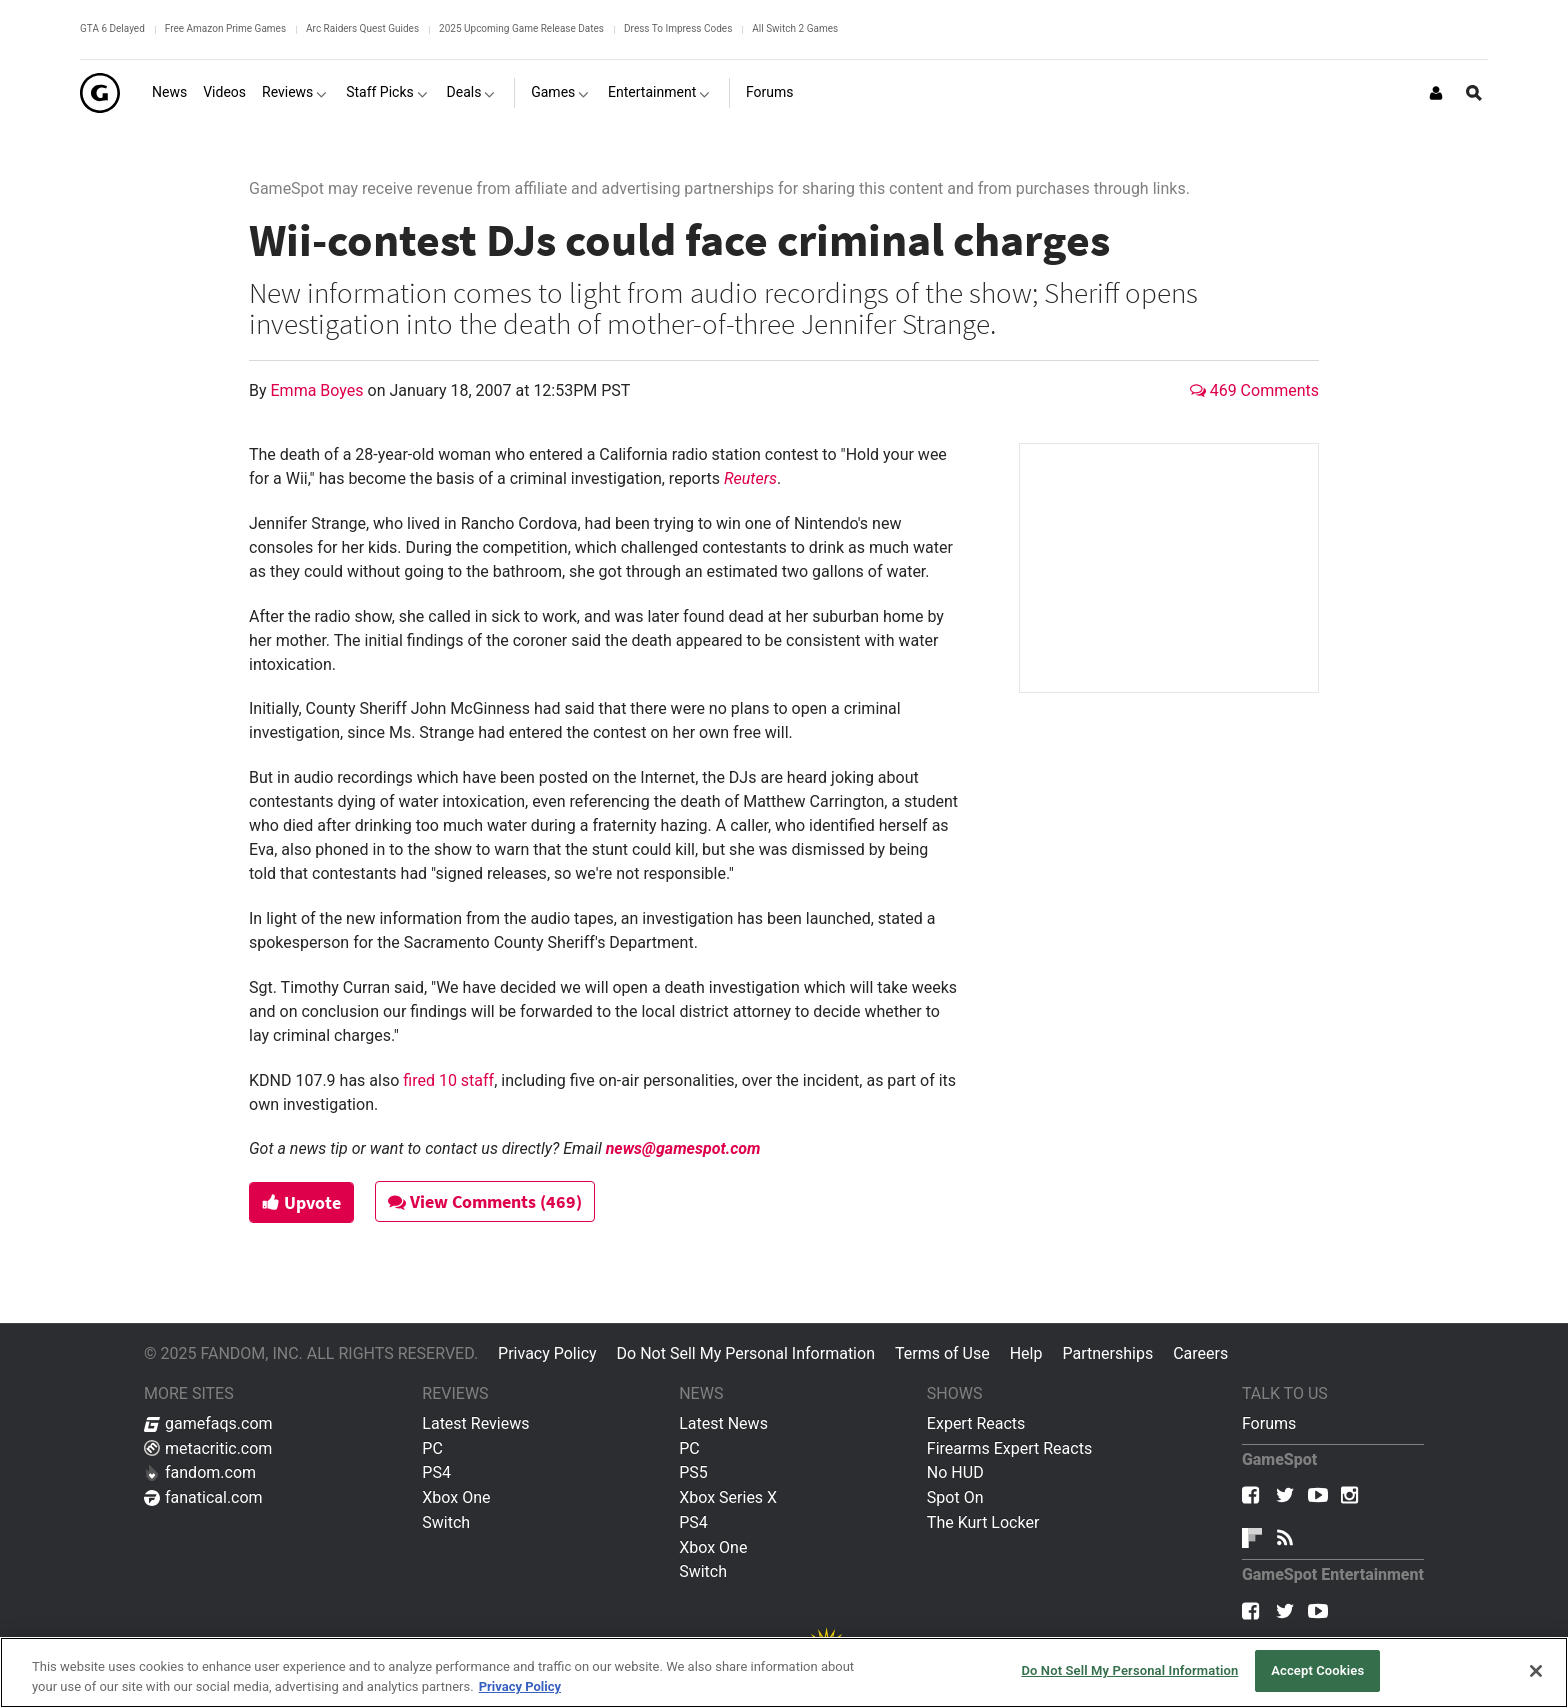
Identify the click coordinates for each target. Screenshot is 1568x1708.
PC (432, 1448)
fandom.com (200, 1472)
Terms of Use (942, 1353)
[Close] (1536, 1671)
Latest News (723, 1423)
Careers (1200, 1353)
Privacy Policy (547, 1353)
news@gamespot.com (683, 1148)
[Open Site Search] (1474, 93)
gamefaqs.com (208, 1423)
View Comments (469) (485, 1201)
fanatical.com (203, 1497)
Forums (1269, 1423)
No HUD (955, 1472)
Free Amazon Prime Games (225, 28)
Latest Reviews (475, 1423)
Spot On (955, 1497)
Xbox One (456, 1497)
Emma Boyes (319, 390)
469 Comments (1254, 390)
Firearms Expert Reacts (1009, 1448)
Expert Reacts (976, 1423)
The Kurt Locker (983, 1522)
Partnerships (1107, 1353)
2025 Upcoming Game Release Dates (521, 28)
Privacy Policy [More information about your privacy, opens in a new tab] (520, 1686)
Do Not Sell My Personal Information (746, 1353)
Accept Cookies (1317, 1670)
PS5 (693, 1472)
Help (1026, 1353)
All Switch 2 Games (795, 28)
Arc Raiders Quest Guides (362, 28)
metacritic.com (208, 1448)
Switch (446, 1522)
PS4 (436, 1472)
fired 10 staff (448, 1080)
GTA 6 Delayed (112, 28)
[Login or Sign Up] (1436, 93)
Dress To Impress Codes (678, 28)
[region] (784, 1672)
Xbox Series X (728, 1497)
